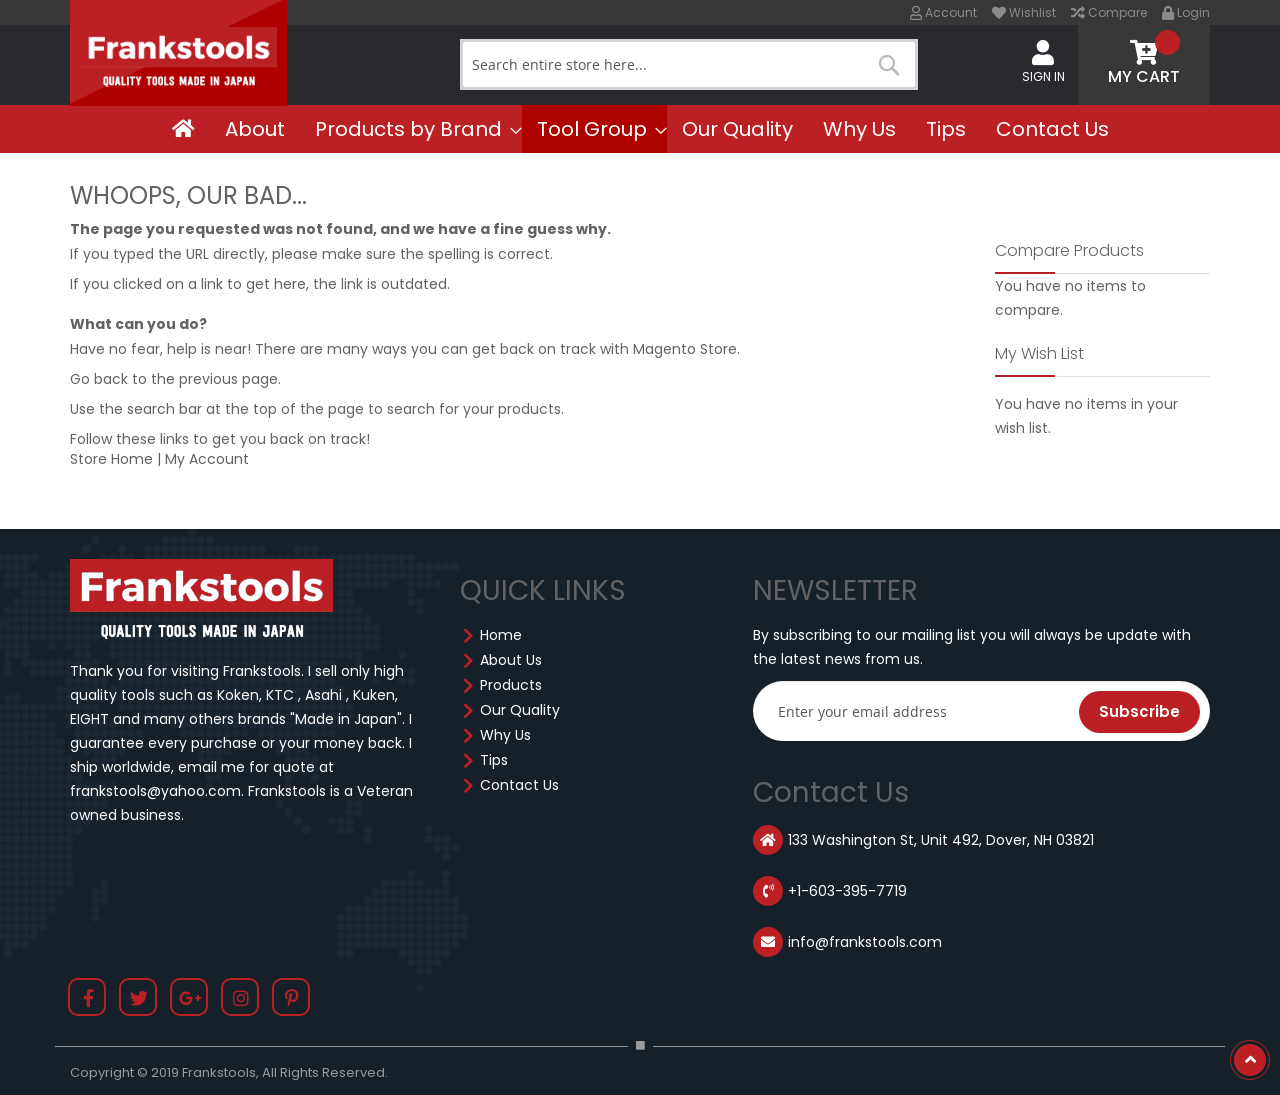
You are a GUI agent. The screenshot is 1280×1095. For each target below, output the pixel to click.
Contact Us (519, 785)
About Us (511, 660)
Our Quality (520, 710)
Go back (99, 379)
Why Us (505, 735)
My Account (207, 459)
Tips (494, 760)
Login (1186, 12)
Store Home (111, 459)
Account (943, 12)
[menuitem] (183, 129)
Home (501, 635)
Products (511, 685)
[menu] (640, 129)
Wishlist (1024, 12)
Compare (1109, 12)
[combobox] (689, 64)
